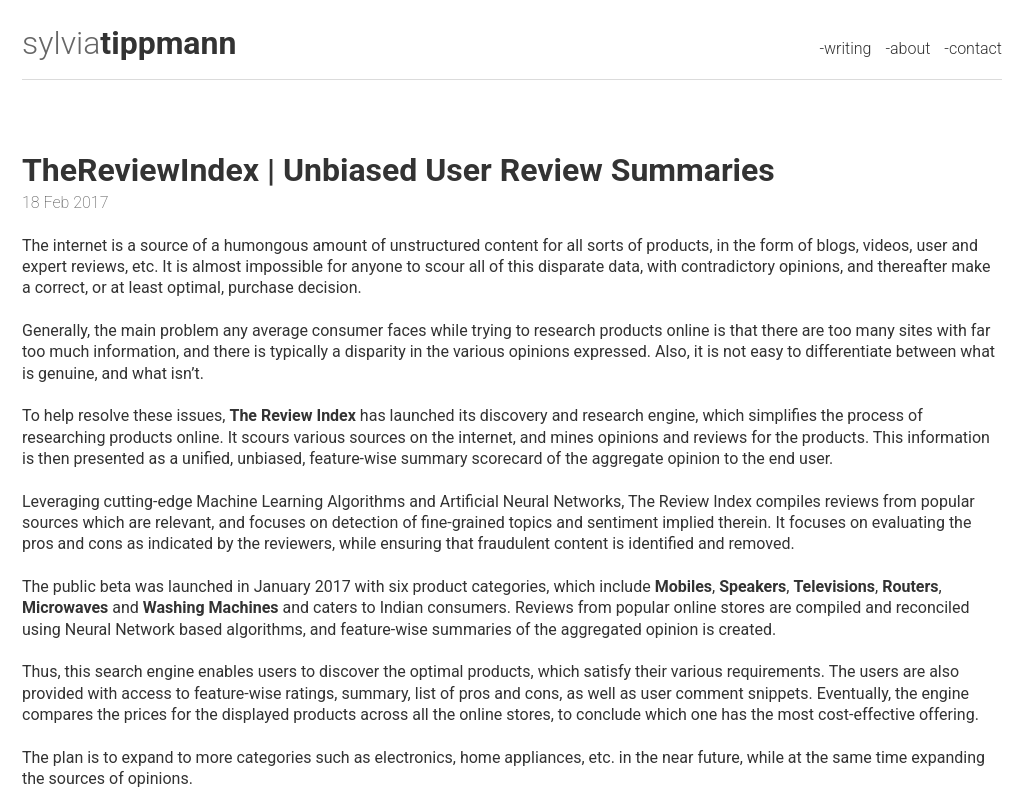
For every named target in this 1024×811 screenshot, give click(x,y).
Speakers (752, 586)
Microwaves (65, 607)
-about (907, 48)
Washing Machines (211, 607)
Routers (910, 586)
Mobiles (683, 586)
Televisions (834, 586)
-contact (973, 48)
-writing (845, 48)
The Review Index (292, 415)
